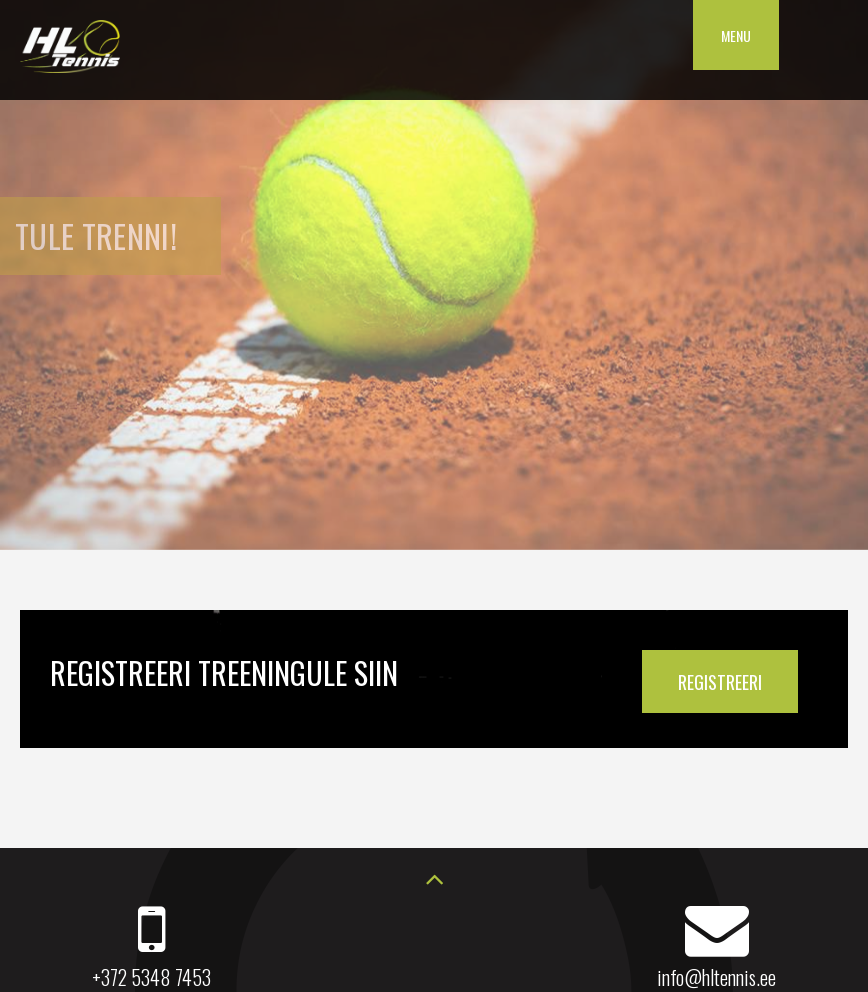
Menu (736, 35)
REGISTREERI (720, 682)
